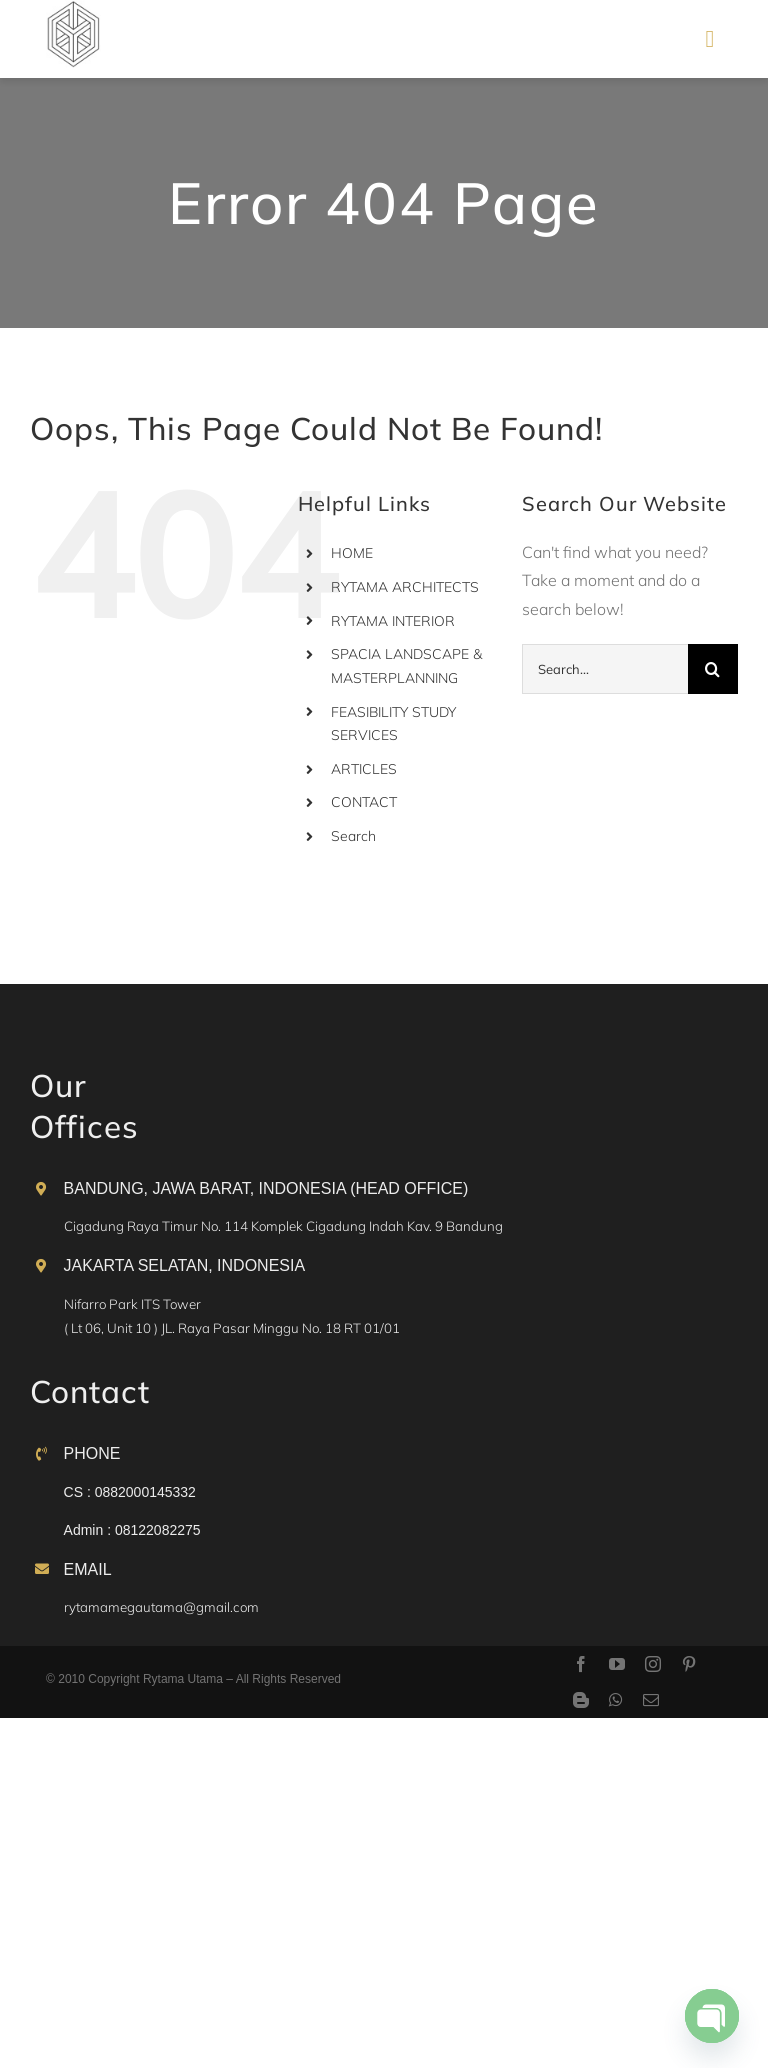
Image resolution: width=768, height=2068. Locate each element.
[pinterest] (689, 1664)
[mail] (651, 1700)
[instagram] (653, 1664)
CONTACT (364, 802)
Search (353, 836)
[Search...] (605, 669)
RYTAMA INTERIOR (393, 621)
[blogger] (581, 1700)
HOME (352, 553)
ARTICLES (364, 769)
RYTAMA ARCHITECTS (405, 587)
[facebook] (581, 1664)
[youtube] (617, 1664)
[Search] (713, 669)
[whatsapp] (616, 1700)
